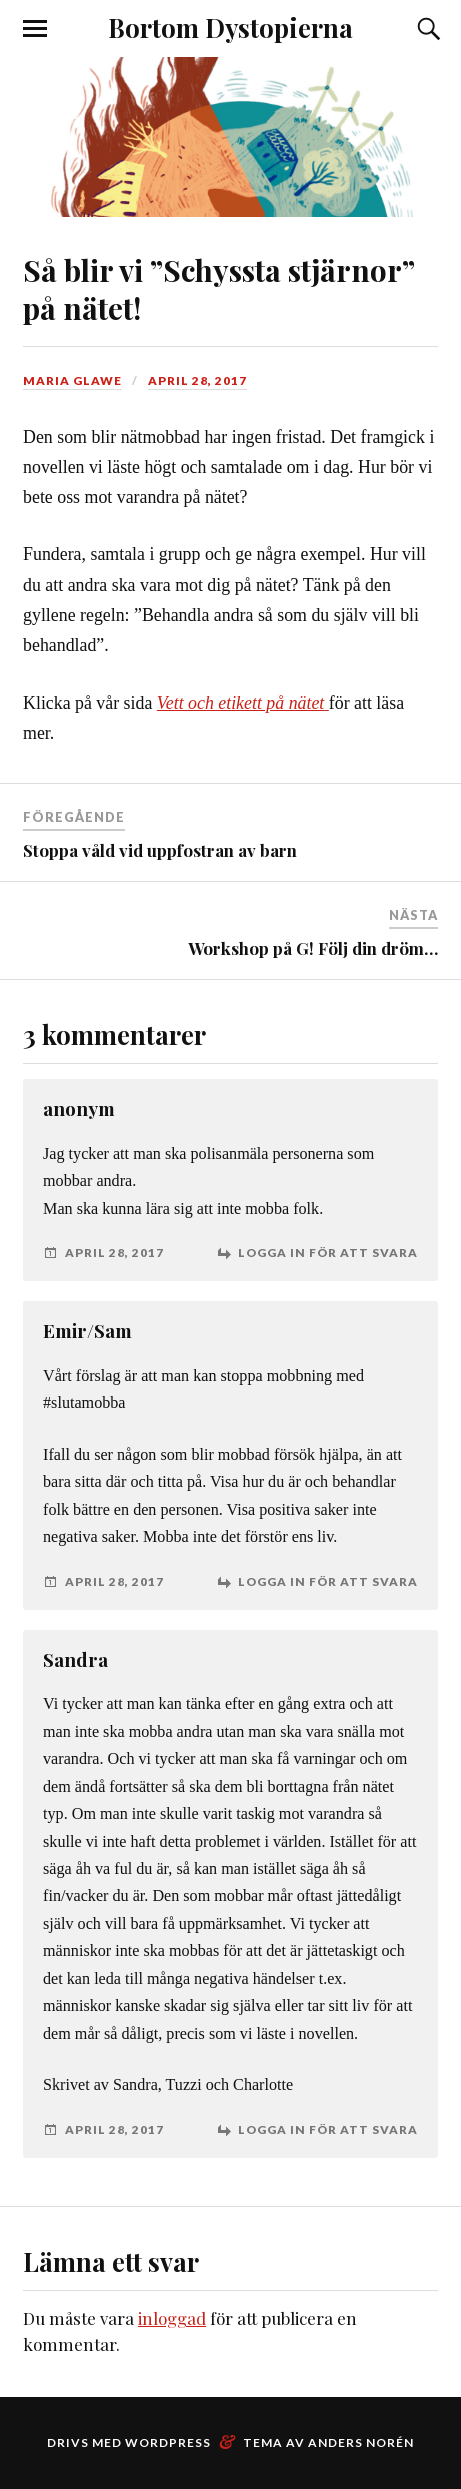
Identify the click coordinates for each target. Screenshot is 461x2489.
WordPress (168, 2442)
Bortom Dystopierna (230, 27)
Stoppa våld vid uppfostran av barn (160, 850)
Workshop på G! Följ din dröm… (313, 948)
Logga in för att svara (328, 1253)
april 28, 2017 (197, 380)
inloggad (172, 2318)
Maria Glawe (72, 380)
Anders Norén (361, 2442)
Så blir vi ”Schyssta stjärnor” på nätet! (218, 288)
